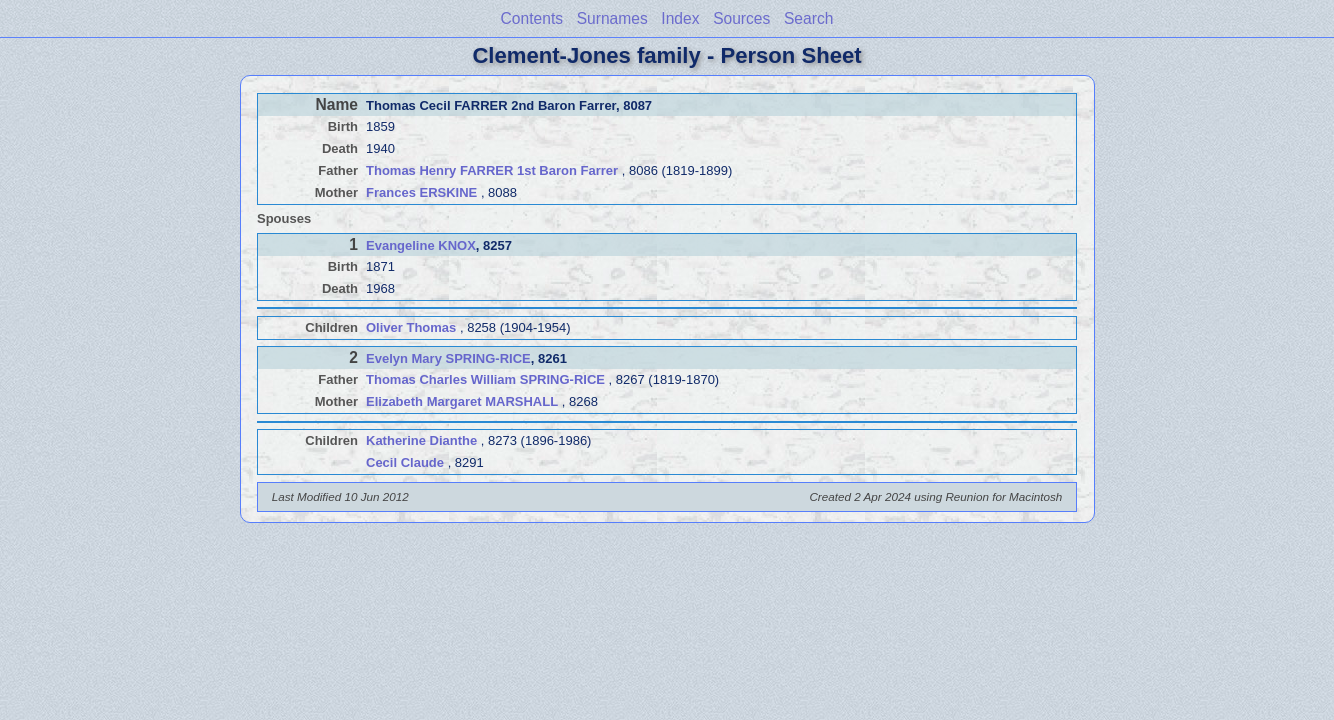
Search (808, 18)
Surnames (612, 18)
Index (680, 18)
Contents (532, 18)
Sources (741, 18)
